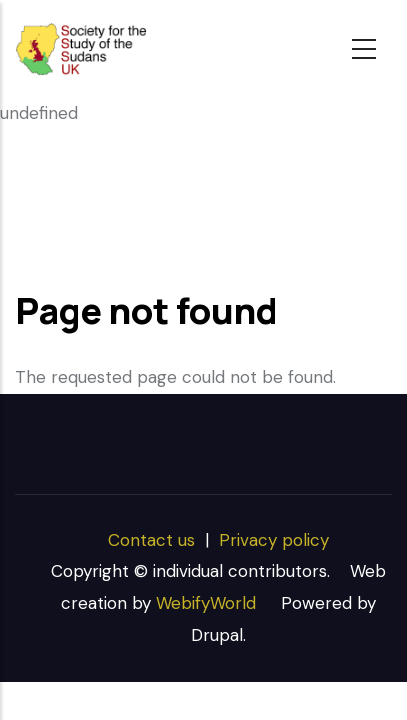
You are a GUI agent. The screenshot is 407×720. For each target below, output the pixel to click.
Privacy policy (274, 540)
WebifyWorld (206, 603)
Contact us (151, 540)
